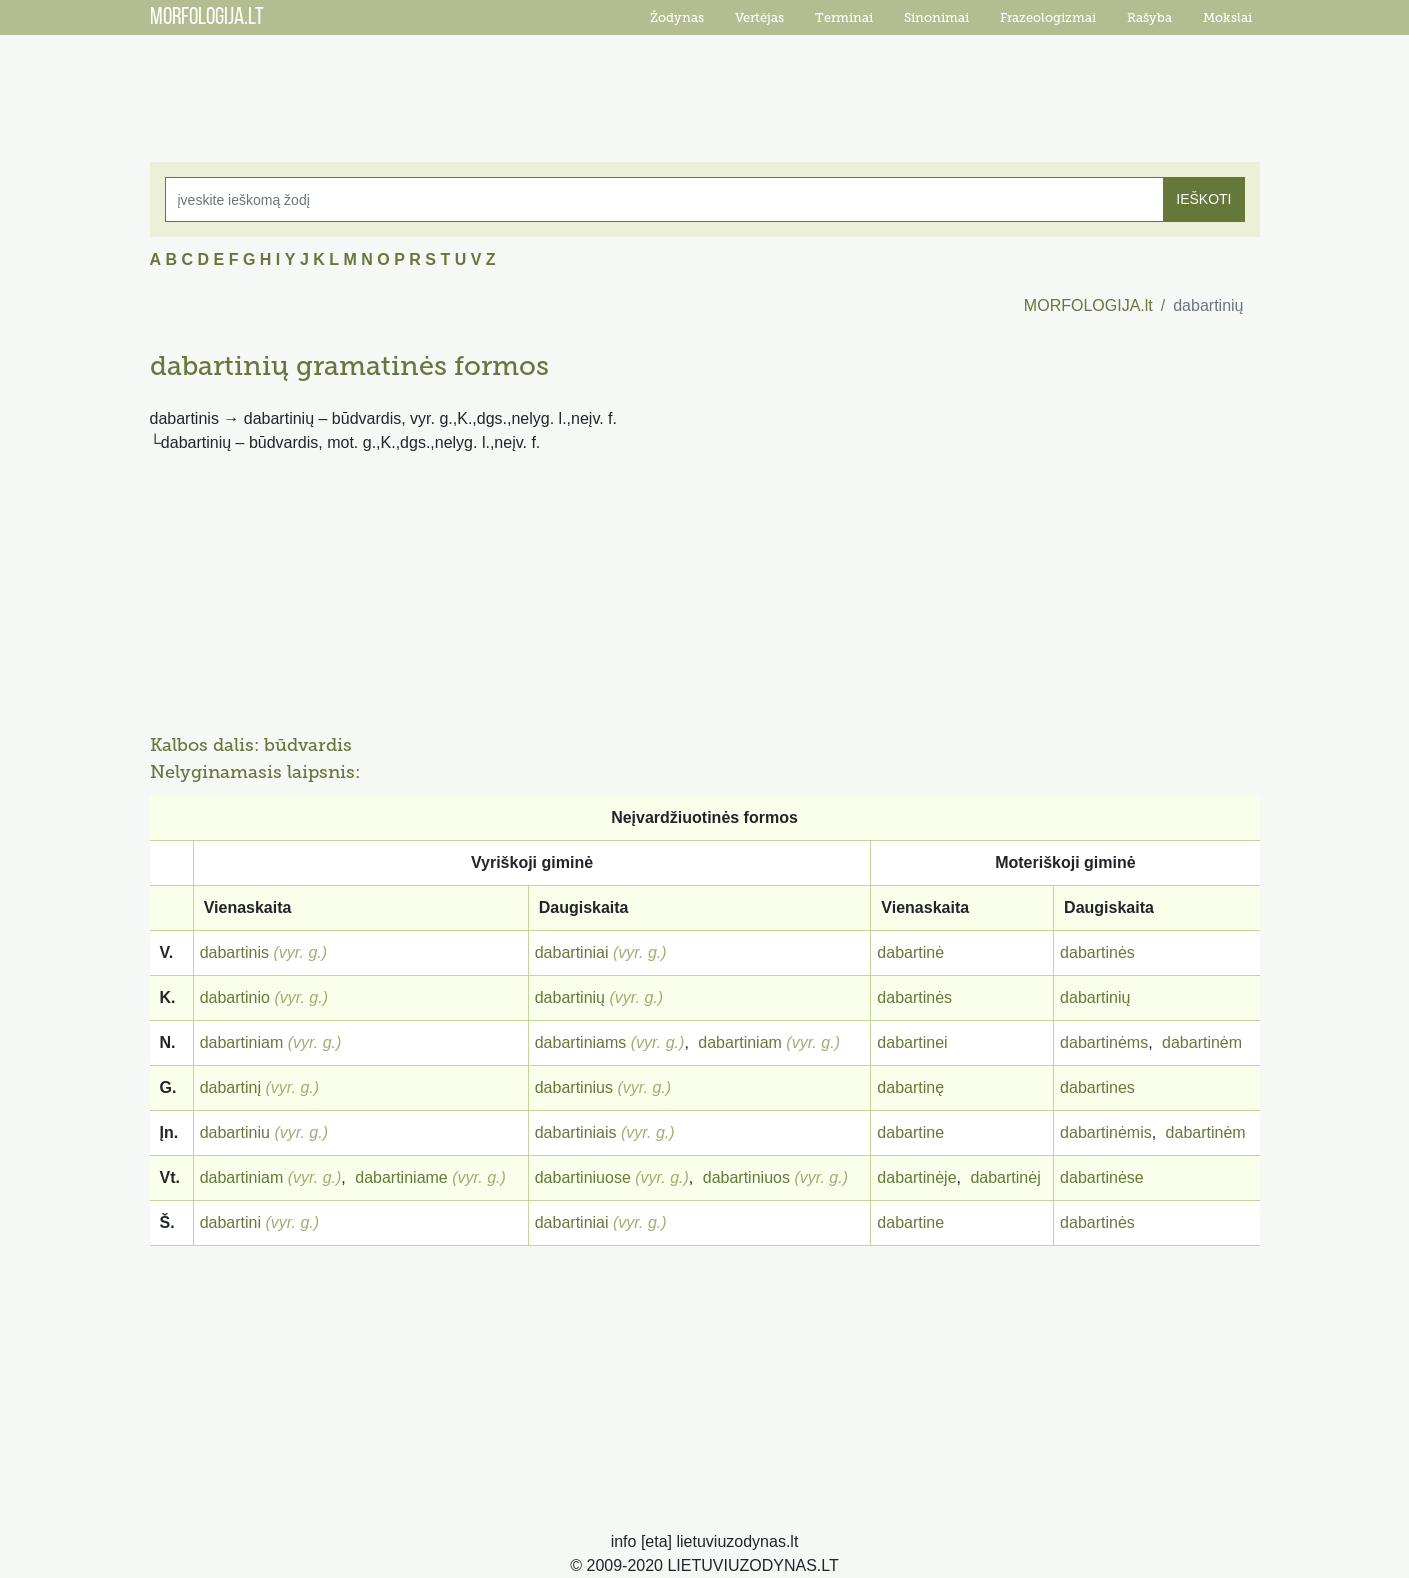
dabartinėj (1005, 1177)
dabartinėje (916, 1177)
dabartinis (234, 952)
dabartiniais (576, 1132)
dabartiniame (401, 1177)
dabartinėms (1104, 1042)
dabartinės (1097, 952)
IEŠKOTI (1203, 199)
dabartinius (574, 1087)
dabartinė (910, 952)
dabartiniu (235, 1132)
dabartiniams (581, 1042)
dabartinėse (1102, 1177)
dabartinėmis (1106, 1132)
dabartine (910, 1132)
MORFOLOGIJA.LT (207, 18)
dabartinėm (1202, 1042)
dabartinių (570, 997)
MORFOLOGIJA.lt (1088, 305)
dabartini (230, 1222)
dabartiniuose (583, 1177)
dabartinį (230, 1087)
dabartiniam (242, 1042)
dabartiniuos (746, 1177)
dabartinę (910, 1087)
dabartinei (912, 1042)
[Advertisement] (705, 85)
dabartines (1097, 1087)
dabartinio (235, 997)
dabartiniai (572, 952)
